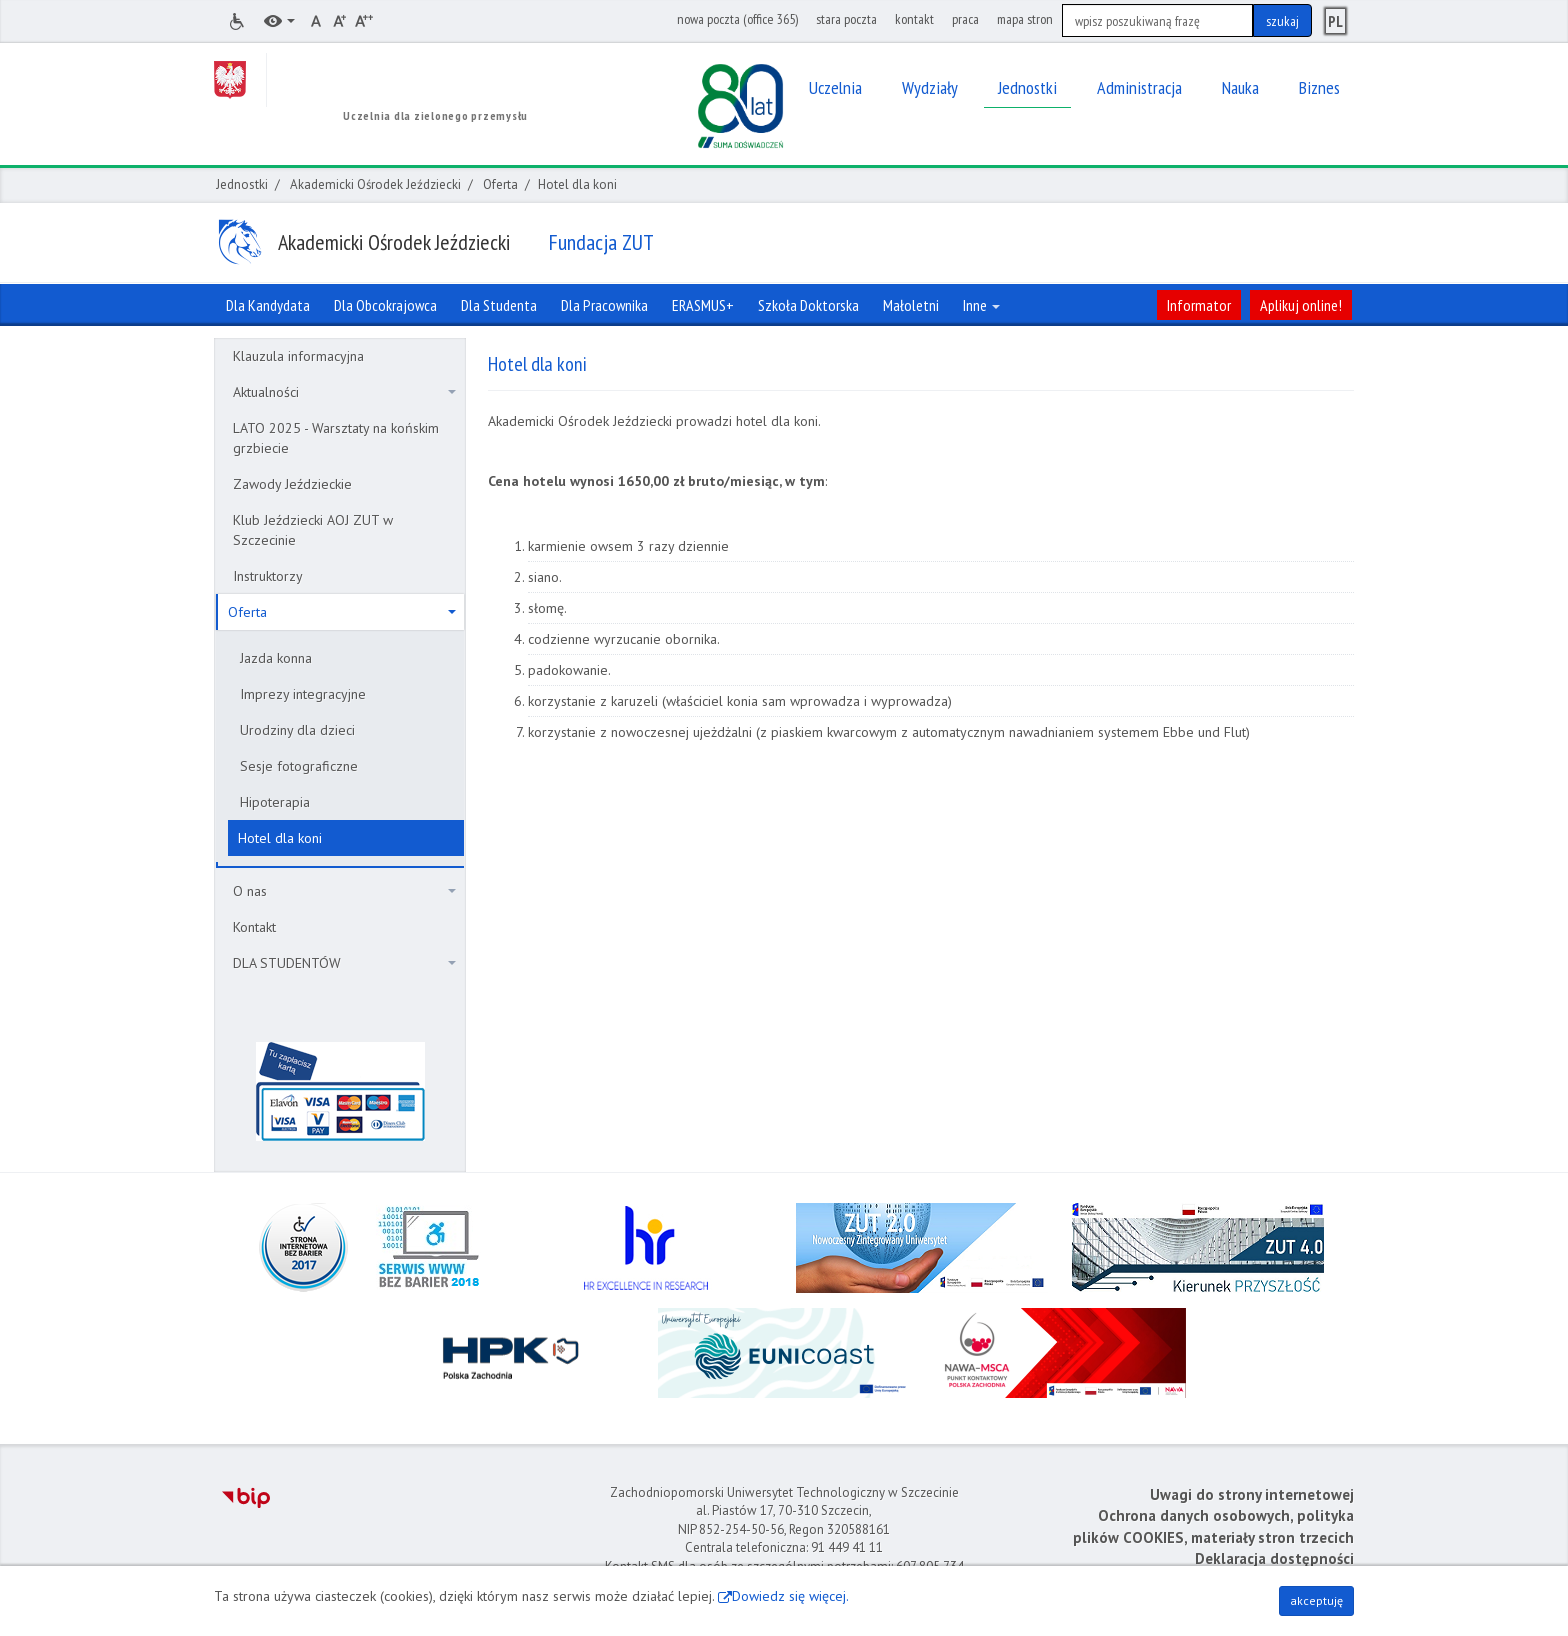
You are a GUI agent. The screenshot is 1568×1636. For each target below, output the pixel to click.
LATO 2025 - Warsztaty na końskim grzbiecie (336, 438)
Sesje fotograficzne (299, 766)
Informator (1199, 305)
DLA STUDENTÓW (344, 963)
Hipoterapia (275, 802)
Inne (981, 305)
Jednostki (242, 184)
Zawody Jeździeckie (292, 484)
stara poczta (846, 19)
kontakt (914, 19)
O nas (344, 891)
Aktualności (344, 392)
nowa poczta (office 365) (737, 19)
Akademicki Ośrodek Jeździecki (375, 184)
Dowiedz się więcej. (790, 1596)
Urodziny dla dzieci (297, 730)
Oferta (500, 184)
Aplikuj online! (1301, 305)
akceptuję (1316, 1600)
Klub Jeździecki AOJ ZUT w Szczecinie (313, 530)
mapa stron (1025, 19)
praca (965, 19)
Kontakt (254, 927)
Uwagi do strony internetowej (1252, 1494)
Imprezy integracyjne (303, 694)
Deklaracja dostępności (1274, 1558)
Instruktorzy (268, 576)
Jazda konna (276, 658)
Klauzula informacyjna (298, 356)
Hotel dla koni (280, 838)
